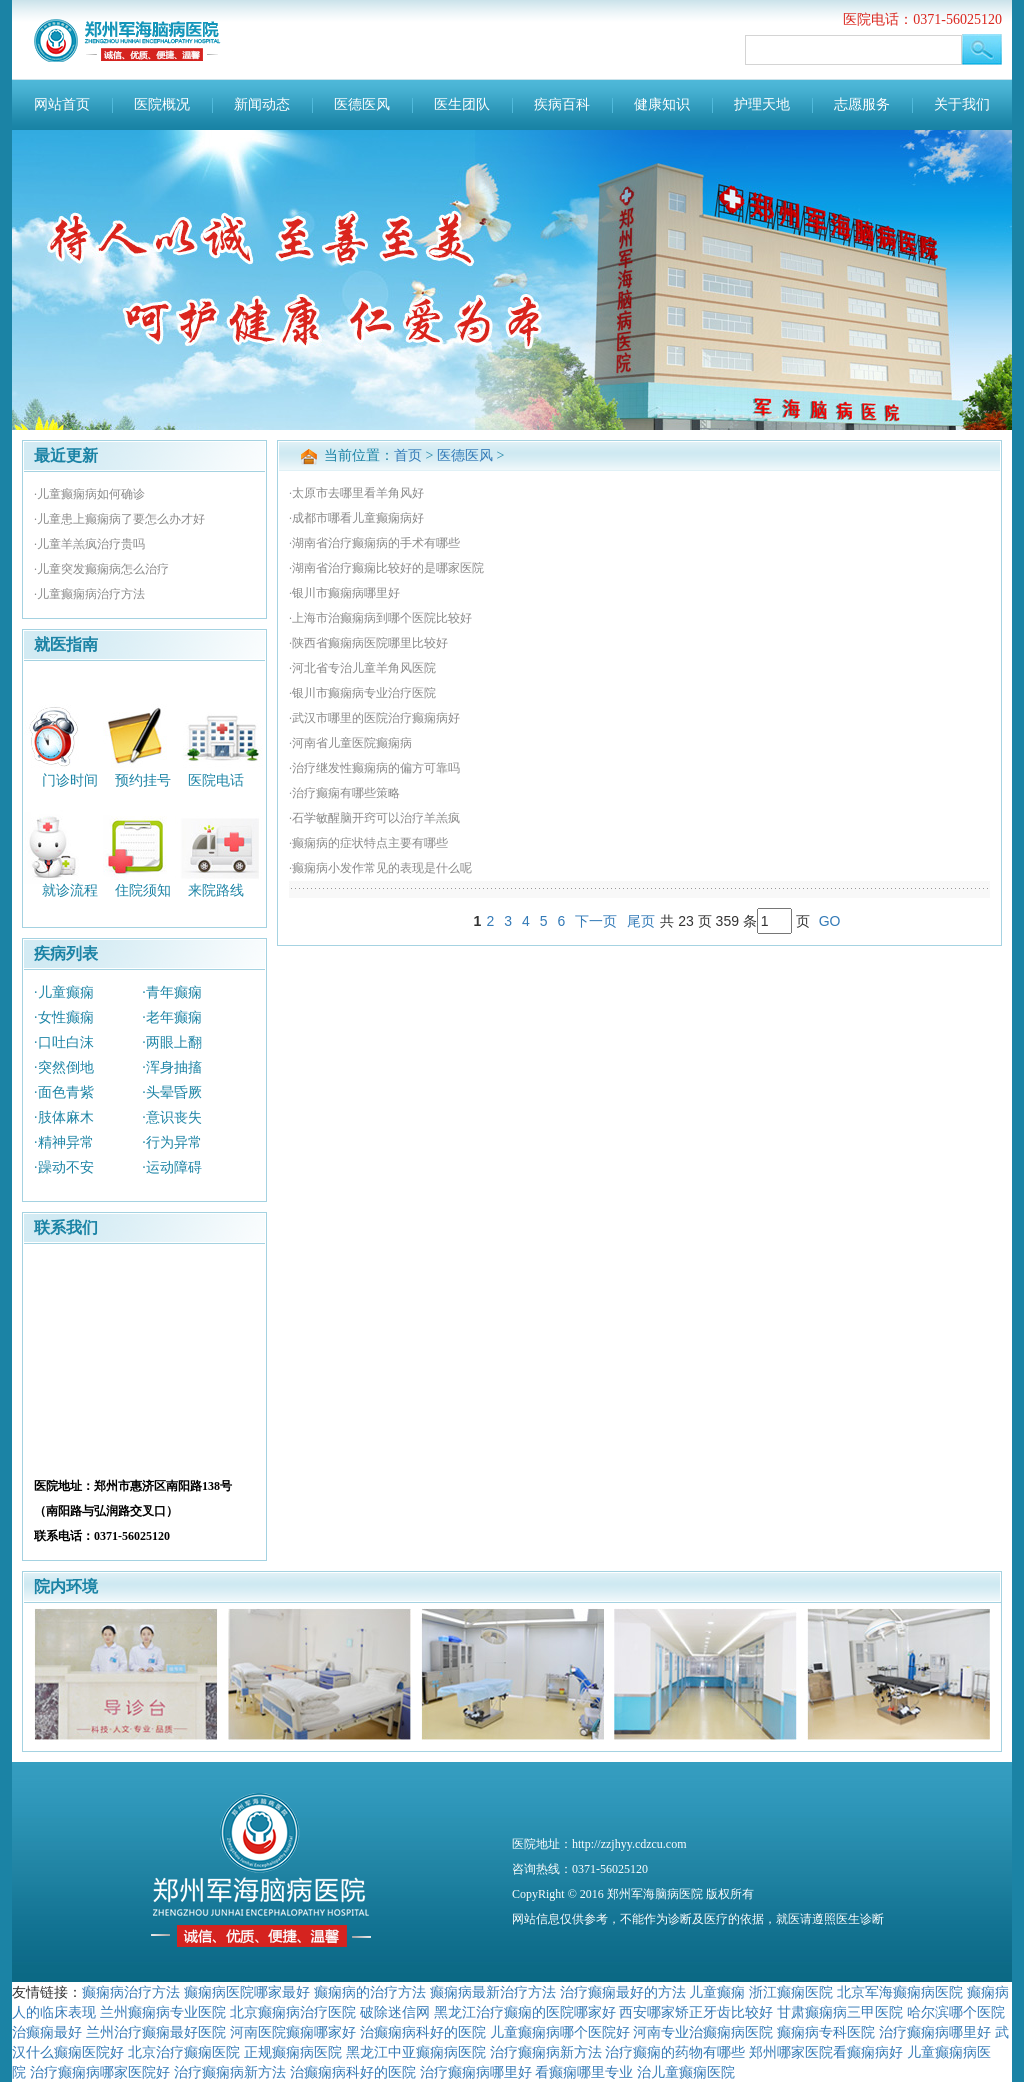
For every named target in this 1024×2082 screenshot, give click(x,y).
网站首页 (62, 104)
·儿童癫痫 (64, 992)
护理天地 (762, 104)
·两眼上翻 (172, 1042)
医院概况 (162, 104)
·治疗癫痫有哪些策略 (344, 793)
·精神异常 (64, 1142)
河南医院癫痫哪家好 (293, 2032)
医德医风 (362, 104)
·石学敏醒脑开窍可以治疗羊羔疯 (374, 818)
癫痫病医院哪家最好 (247, 1992)
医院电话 (216, 779)
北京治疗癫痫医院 (184, 2052)
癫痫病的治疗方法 (370, 1992)
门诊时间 (70, 779)
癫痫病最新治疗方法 (493, 1992)
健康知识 (662, 104)
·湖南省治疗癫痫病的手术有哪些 (374, 543)
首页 (408, 455)
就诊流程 (70, 890)
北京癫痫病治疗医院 (293, 2012)
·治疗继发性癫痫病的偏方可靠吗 (374, 768)
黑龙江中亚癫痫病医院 (416, 2052)
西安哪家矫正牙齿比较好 (696, 2012)
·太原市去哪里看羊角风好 (356, 493)
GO (830, 921)
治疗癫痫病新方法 (546, 2052)
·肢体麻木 (64, 1117)
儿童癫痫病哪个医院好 (560, 2032)
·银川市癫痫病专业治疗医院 (362, 693)
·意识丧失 (172, 1117)
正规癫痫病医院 (293, 2052)
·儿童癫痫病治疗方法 (89, 594)
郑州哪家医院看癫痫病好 (826, 2052)
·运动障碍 (172, 1167)
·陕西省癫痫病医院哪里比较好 (368, 643)
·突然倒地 (64, 1067)
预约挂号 (143, 779)
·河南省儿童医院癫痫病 (350, 743)
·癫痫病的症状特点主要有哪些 (368, 843)
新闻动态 (262, 104)
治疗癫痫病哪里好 (935, 2032)
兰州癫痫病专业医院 (163, 2012)
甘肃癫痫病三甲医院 (840, 2012)
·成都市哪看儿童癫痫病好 (356, 518)
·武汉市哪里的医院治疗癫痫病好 (374, 718)
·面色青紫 (64, 1092)
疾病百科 (562, 104)
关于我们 (962, 104)
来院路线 (216, 890)
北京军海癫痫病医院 (900, 1992)
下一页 (596, 921)
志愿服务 (862, 104)
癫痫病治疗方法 (131, 1992)
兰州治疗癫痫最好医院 (156, 2032)
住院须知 (143, 890)
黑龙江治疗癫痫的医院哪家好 (525, 2012)
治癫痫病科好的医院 (423, 2032)
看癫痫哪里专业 (584, 2072)
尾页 (641, 921)
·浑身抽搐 (172, 1067)
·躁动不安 (64, 1167)
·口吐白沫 (64, 1042)
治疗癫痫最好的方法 (623, 1992)
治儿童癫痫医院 (686, 2072)
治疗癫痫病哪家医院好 (100, 2072)
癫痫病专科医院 (826, 2032)
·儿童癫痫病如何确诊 (89, 494)
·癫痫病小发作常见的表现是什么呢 (380, 868)
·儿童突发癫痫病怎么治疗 (101, 569)
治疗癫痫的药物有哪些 (675, 2052)
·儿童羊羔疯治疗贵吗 (89, 544)
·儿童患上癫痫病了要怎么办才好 (119, 519)
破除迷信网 (395, 2012)
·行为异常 (172, 1142)
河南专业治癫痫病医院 (703, 2032)
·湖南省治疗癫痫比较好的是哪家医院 (386, 568)
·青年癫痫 (172, 992)
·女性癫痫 (64, 1017)
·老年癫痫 (172, 1017)
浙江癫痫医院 (791, 1992)
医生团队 (462, 104)
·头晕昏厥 (172, 1092)
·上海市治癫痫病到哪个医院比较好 (380, 618)
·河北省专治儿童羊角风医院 (362, 668)
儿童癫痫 (717, 1992)
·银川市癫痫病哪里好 (344, 593)
